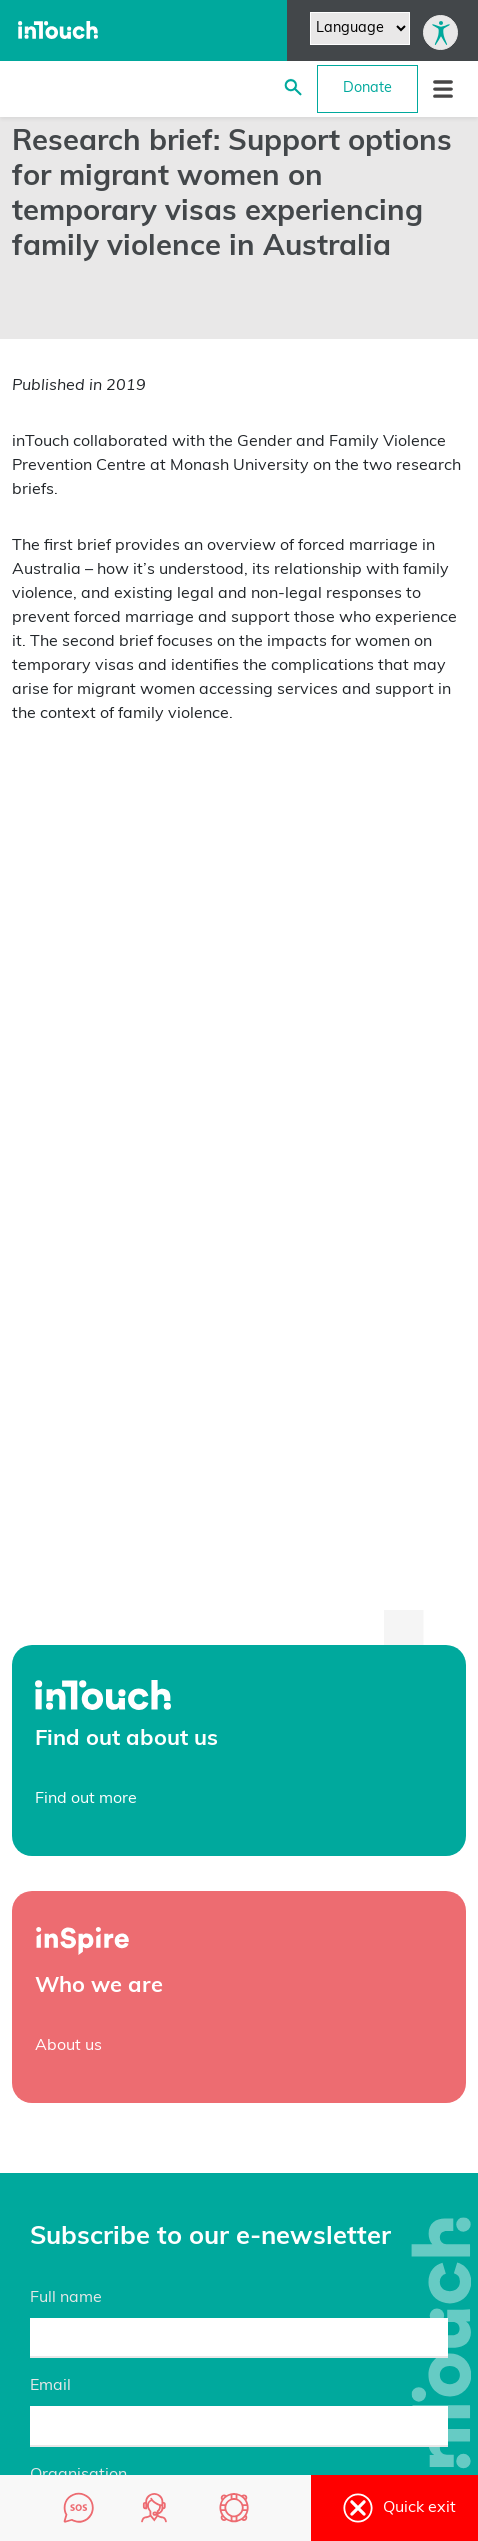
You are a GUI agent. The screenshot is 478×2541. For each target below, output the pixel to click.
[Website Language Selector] (360, 28)
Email (50, 2386)
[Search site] (293, 89)
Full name (66, 2298)
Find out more (86, 1799)
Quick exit (394, 2508)
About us (68, 2046)
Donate (367, 88)
